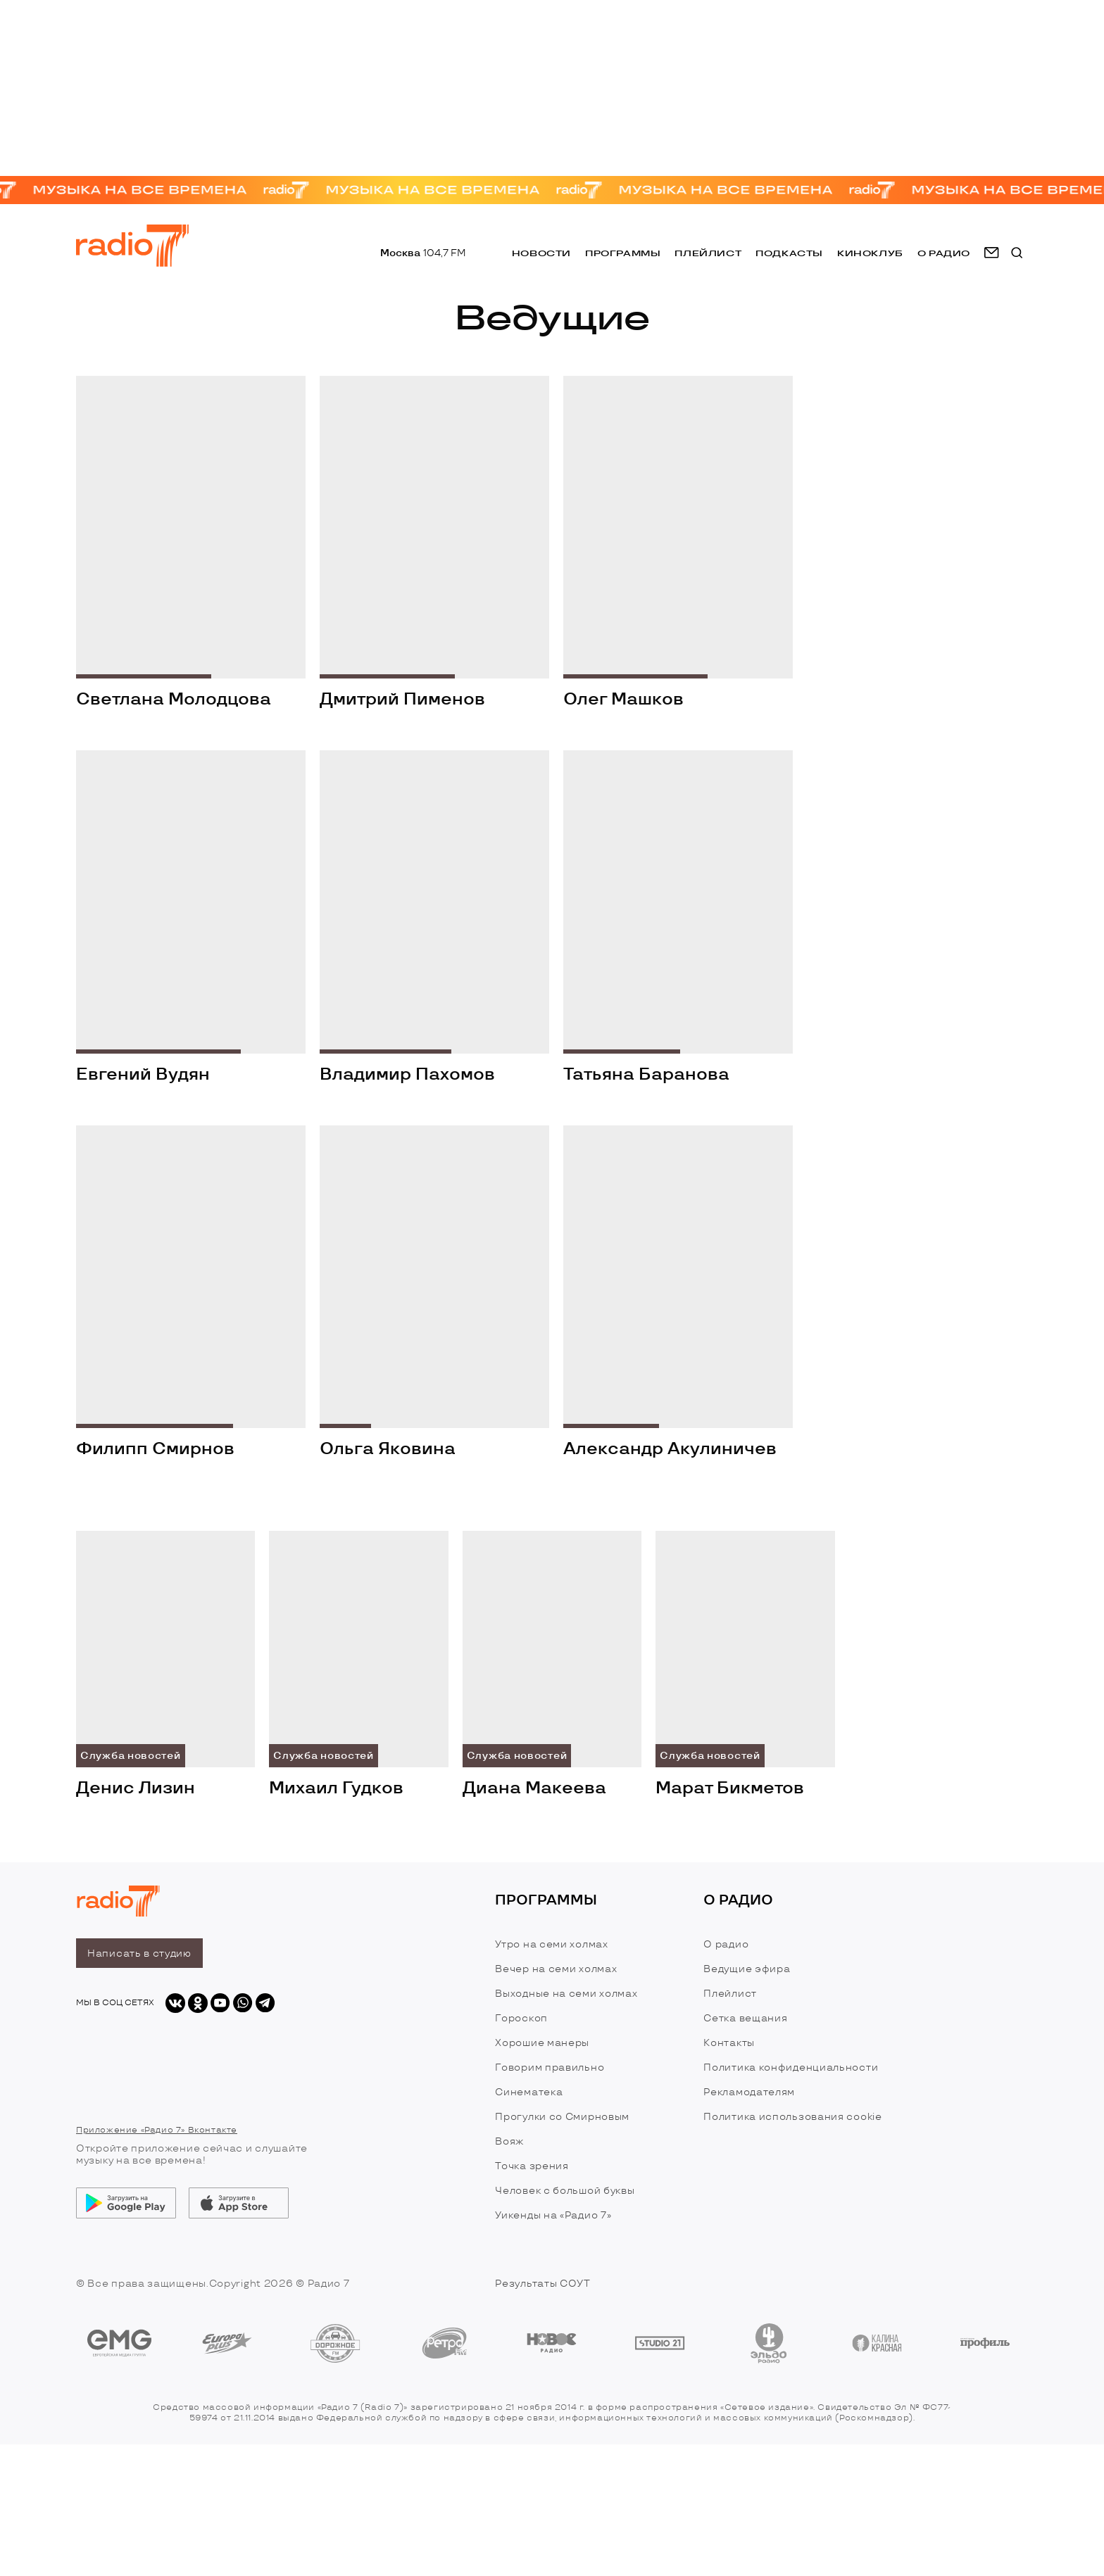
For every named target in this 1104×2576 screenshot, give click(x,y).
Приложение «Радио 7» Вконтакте (156, 2130)
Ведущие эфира (746, 1969)
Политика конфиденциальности (790, 2067)
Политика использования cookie (792, 2117)
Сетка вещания (745, 2018)
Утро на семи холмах (551, 1944)
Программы (622, 253)
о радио (943, 253)
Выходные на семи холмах (566, 1994)
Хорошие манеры (542, 2043)
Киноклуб (870, 253)
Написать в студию (139, 1953)
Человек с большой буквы (564, 2191)
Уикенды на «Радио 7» (553, 2215)
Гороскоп (521, 2018)
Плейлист (708, 253)
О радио (725, 1944)
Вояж (509, 2141)
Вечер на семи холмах (556, 1969)
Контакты (729, 2043)
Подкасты (789, 253)
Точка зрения (531, 2166)
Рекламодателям (749, 2092)
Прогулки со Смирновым (562, 2117)
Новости (541, 253)
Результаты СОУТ (543, 2284)
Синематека (529, 2092)
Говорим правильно (549, 2067)
